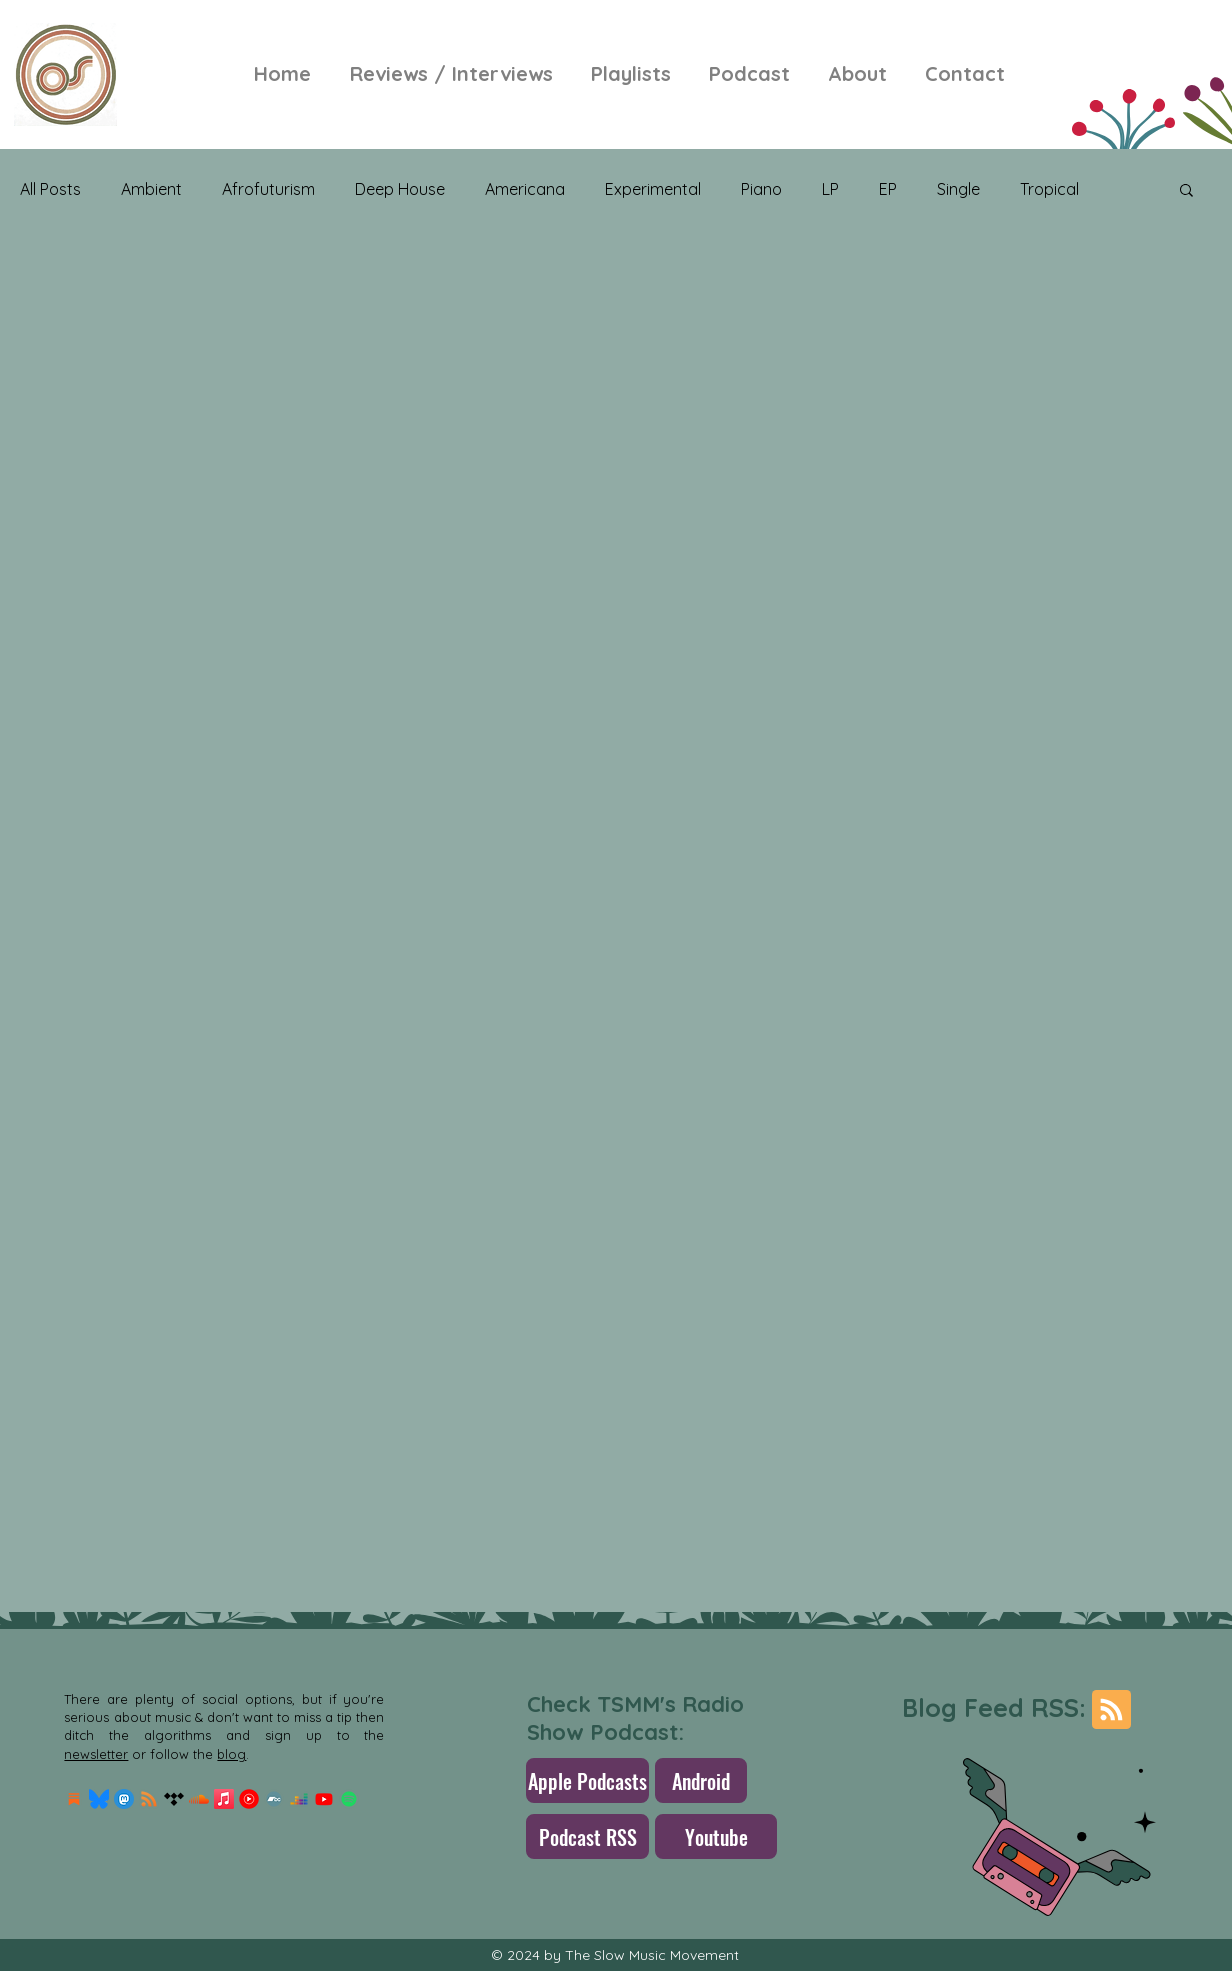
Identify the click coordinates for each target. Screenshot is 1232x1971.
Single (958, 189)
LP (830, 189)
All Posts (50, 189)
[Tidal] (174, 1799)
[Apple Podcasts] (587, 1780)
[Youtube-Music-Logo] (249, 1799)
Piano (761, 189)
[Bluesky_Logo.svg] (99, 1799)
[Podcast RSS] (587, 1836)
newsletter (96, 1754)
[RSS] (149, 1799)
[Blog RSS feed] (1111, 1710)
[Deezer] (299, 1799)
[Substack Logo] (74, 1799)
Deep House (400, 189)
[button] (1186, 191)
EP (888, 189)
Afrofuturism (268, 189)
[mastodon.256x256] (124, 1799)
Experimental (653, 189)
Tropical (1049, 189)
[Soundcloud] (199, 1799)
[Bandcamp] (274, 1799)
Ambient (151, 189)
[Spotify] (349, 1799)
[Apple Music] (224, 1799)
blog (231, 1754)
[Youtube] (324, 1799)
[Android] (701, 1780)
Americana (525, 189)
